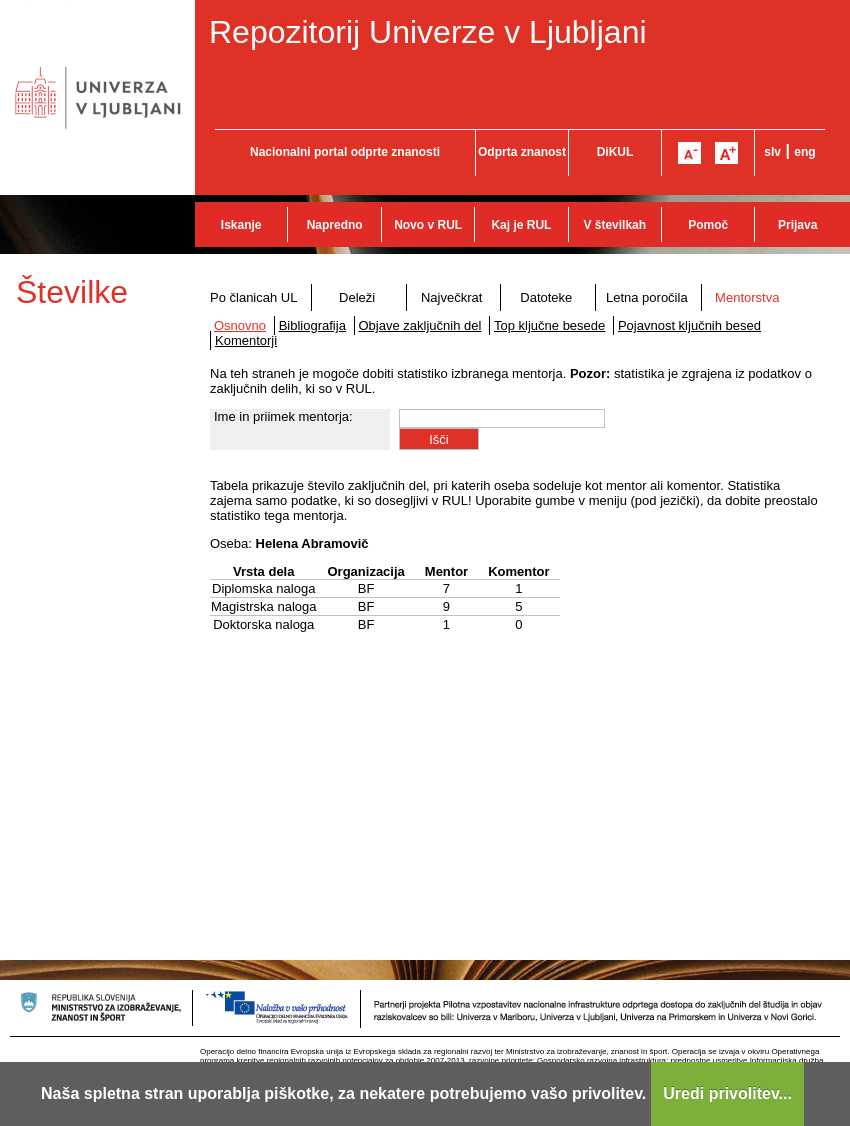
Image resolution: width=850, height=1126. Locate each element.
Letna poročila (647, 297)
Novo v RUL (428, 225)
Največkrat (451, 297)
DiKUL (615, 152)
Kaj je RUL (521, 225)
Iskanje (241, 225)
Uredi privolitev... (727, 1093)
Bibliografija (312, 325)
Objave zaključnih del (420, 325)
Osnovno (240, 325)
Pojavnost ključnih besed (689, 325)
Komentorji (246, 340)
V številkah (614, 225)
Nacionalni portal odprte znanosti (345, 152)
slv (772, 152)
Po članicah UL (253, 297)
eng (804, 152)
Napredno (335, 225)
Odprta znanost (522, 152)
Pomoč (708, 225)
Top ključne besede (549, 325)
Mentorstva (747, 297)
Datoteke (546, 297)
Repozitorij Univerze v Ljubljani (428, 32)
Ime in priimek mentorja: (283, 416)
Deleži (357, 297)
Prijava (797, 225)
